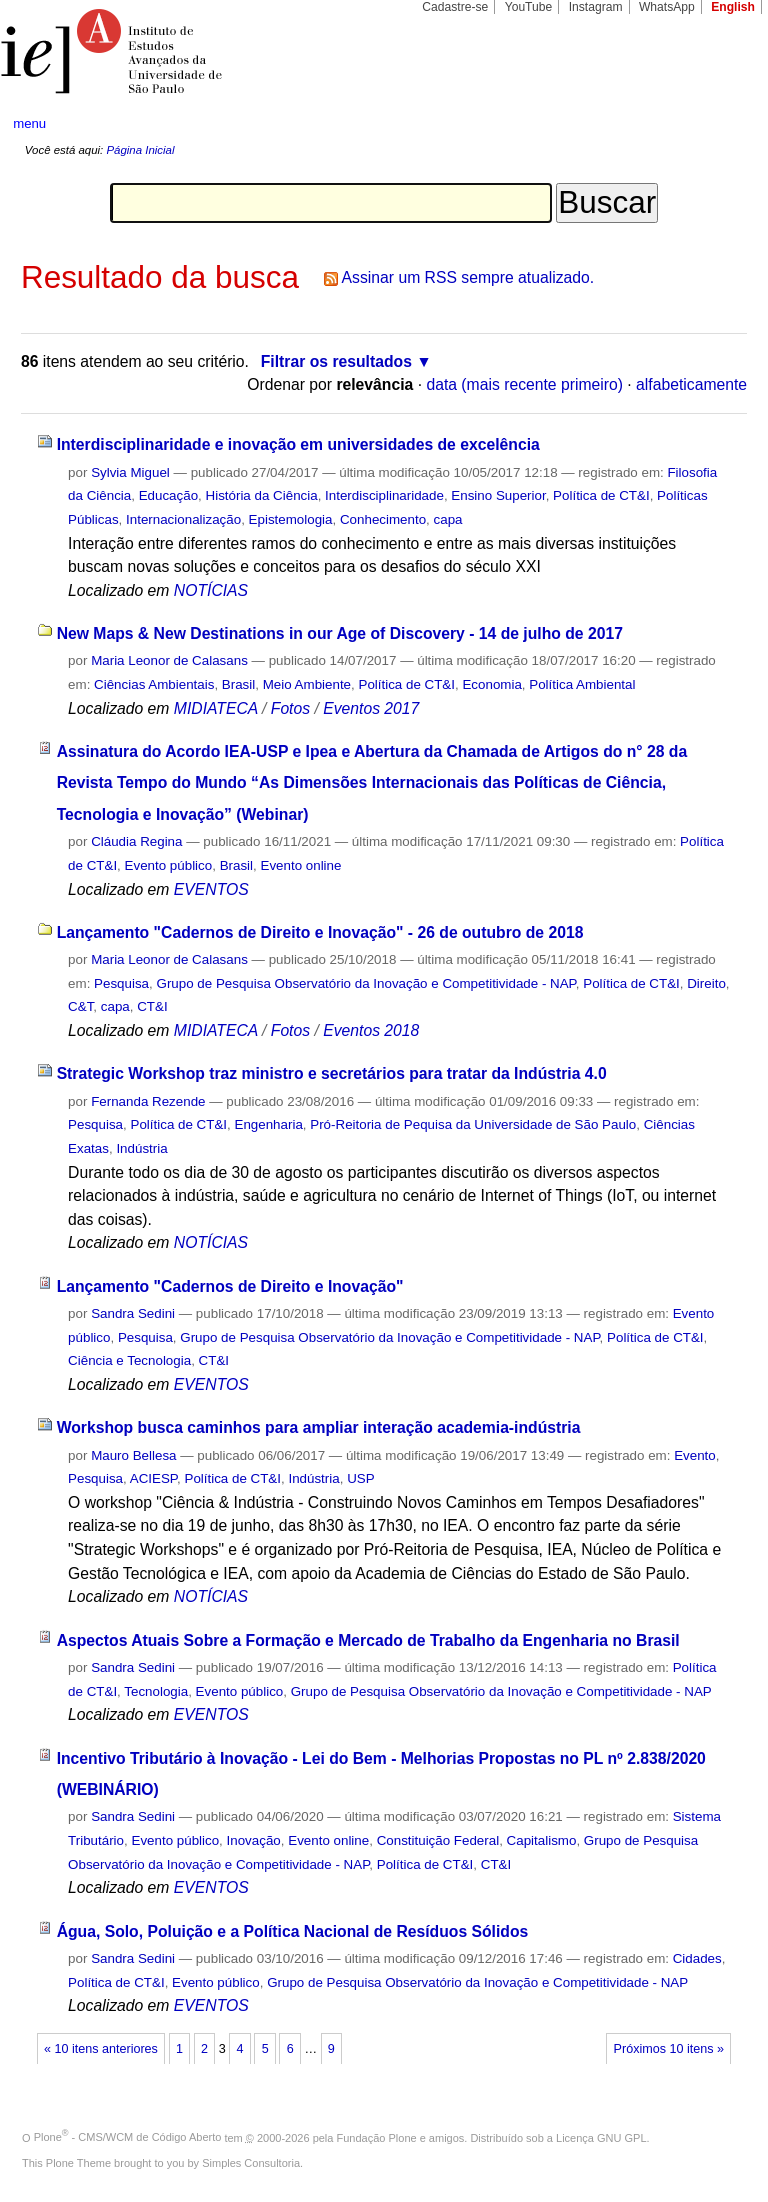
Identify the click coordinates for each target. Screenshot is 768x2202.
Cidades (697, 1958)
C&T (80, 1006)
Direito (706, 983)
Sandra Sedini (133, 1313)
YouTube (529, 7)
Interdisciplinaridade (384, 495)
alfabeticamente (691, 384)
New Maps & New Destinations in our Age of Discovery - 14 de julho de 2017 (340, 633)
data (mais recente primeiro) (524, 384)
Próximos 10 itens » (669, 2049)
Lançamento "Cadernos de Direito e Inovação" (230, 1286)
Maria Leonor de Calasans (169, 660)
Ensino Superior (498, 495)
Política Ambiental (582, 684)
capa (448, 519)
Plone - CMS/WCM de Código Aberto (128, 2137)
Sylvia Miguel (130, 472)
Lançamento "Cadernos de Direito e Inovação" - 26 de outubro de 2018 (320, 932)
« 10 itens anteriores (101, 2049)
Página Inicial (140, 150)
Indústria (141, 1148)
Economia (491, 684)
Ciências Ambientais (154, 684)
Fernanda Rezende (148, 1101)
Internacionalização (183, 519)
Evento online (300, 865)
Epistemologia (291, 519)
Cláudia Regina (136, 841)
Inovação (254, 1840)
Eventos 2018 (371, 1030)
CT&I (152, 1006)
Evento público (169, 865)
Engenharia (268, 1124)
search (714, 124)
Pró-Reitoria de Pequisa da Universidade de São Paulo (473, 1124)
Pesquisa (121, 983)
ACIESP (153, 1478)
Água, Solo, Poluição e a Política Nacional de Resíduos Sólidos (293, 1931)
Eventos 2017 (371, 708)
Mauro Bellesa (133, 1455)
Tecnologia (156, 1691)
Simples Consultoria (251, 2163)
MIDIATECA (216, 708)
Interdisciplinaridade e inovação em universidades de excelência (298, 444)
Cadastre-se (455, 7)
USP (360, 1478)
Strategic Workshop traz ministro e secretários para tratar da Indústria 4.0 (332, 1073)
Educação (168, 495)
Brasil (238, 684)
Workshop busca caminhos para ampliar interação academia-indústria (319, 1427)
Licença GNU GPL (601, 2137)
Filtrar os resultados (336, 361)
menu (29, 123)
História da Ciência (262, 495)
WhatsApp (667, 7)
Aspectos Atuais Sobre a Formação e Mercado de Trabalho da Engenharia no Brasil (368, 1640)
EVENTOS (211, 889)
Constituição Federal (438, 1840)
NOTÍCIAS (211, 590)
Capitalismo (542, 1840)
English (733, 7)
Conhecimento (383, 519)
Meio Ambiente (307, 684)
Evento (695, 1455)
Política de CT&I (601, 495)
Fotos (290, 708)
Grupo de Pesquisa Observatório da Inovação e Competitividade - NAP (365, 983)
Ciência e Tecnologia (129, 1360)
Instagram (596, 7)
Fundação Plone (377, 2137)
